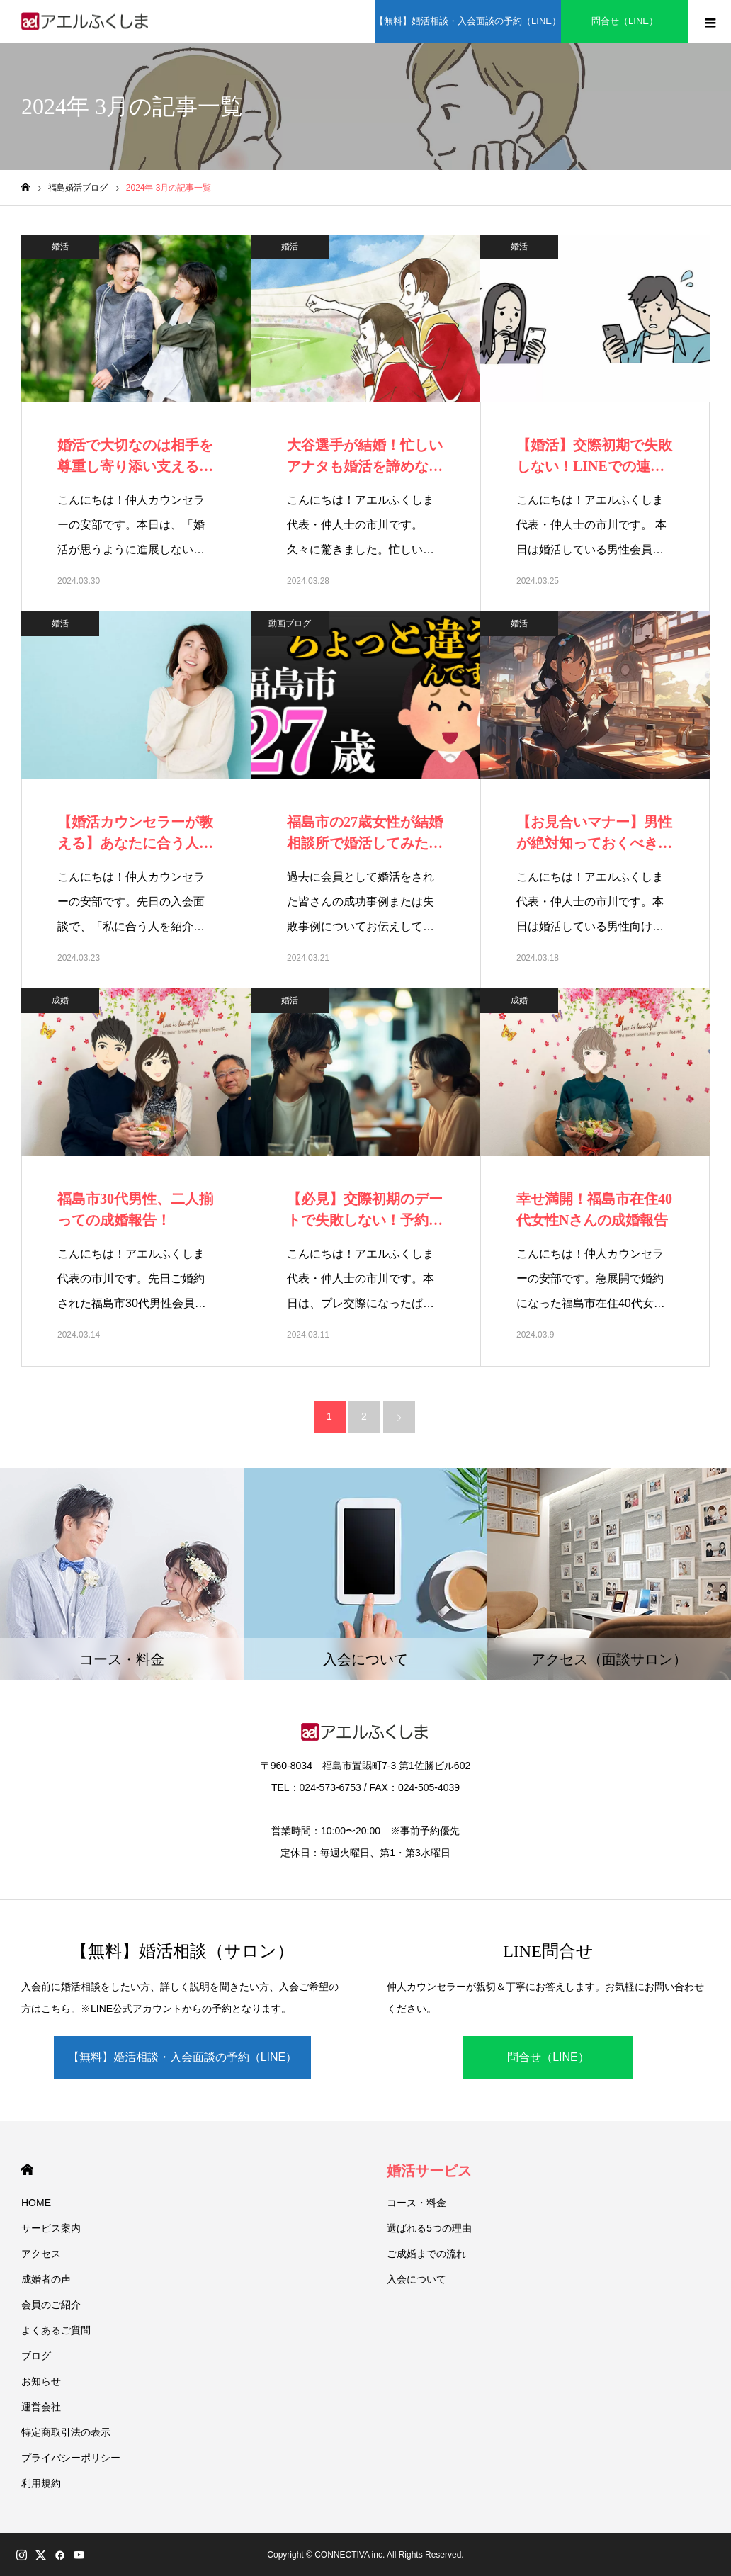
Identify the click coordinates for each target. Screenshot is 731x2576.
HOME (27, 2170)
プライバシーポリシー (70, 2457)
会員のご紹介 (51, 2304)
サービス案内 (51, 2228)
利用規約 (41, 2483)
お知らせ (41, 2381)
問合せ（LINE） (548, 2057)
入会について (416, 2279)
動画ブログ (289, 623)
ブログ (36, 2355)
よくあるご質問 (56, 2330)
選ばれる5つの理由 (429, 2228)
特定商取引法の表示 (65, 2432)
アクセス (41, 2253)
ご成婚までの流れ (426, 2253)
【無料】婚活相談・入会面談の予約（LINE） (183, 2057)
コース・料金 (416, 2202)
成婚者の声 (46, 2279)
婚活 (60, 247)
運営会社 (41, 2406)
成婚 (60, 1000)
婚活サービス (429, 2171)
